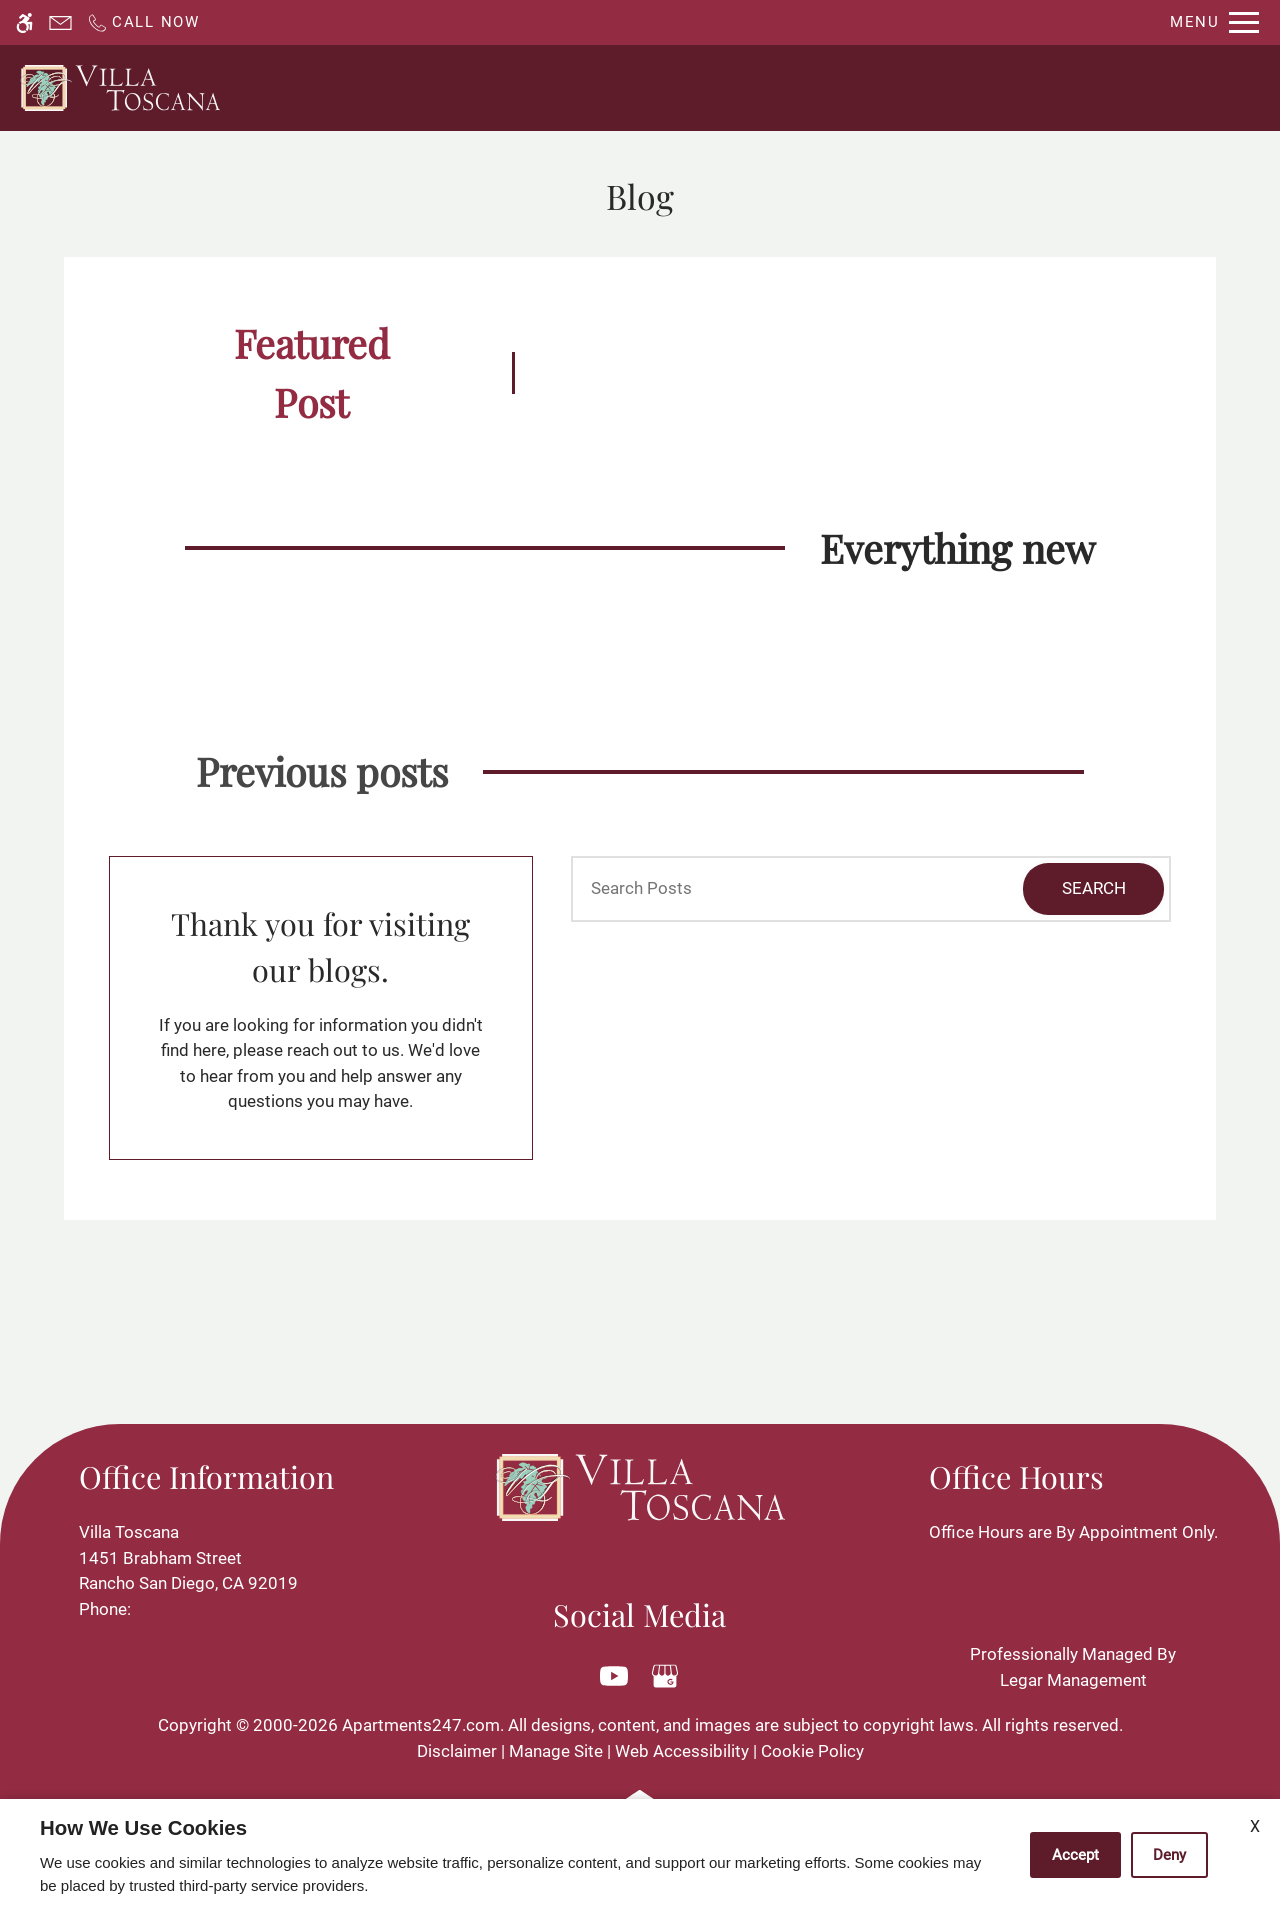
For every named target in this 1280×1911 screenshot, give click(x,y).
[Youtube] (614, 1675)
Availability (729, 87)
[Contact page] (60, 22)
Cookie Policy (812, 1751)
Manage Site (556, 1751)
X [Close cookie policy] (1255, 1826)
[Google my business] (665, 1675)
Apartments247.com (421, 1725)
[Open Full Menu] (1214, 22)
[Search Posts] (768, 889)
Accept (1075, 1855)
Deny (1169, 1855)
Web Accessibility (682, 1751)
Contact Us (605, 87)
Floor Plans (854, 87)
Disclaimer (457, 1751)
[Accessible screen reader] (24, 22)
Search (1094, 888)
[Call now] (143, 22)
